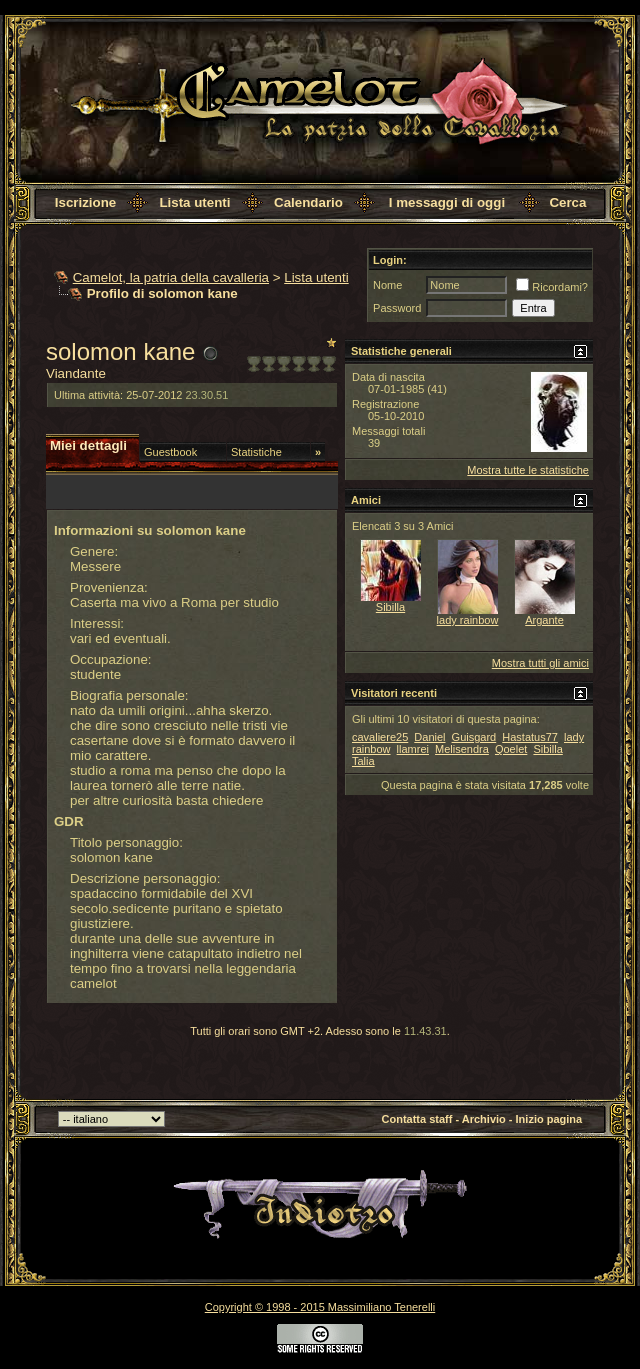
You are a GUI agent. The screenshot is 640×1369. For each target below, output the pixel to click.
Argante (544, 620)
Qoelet (511, 749)
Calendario (308, 202)
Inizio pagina (549, 1119)
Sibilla (390, 607)
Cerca (567, 202)
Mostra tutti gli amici (540, 663)
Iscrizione (85, 202)
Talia (363, 761)
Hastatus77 (530, 737)
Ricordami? (552, 287)
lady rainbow (468, 620)
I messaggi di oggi (447, 202)
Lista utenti (194, 202)
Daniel (429, 737)
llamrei (413, 749)
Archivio (484, 1119)
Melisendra (462, 749)
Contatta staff (417, 1119)
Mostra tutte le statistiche (528, 470)
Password (397, 308)
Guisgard (474, 737)
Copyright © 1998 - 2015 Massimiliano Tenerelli (320, 1307)
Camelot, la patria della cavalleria (171, 277)
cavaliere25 (380, 737)
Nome (387, 285)
